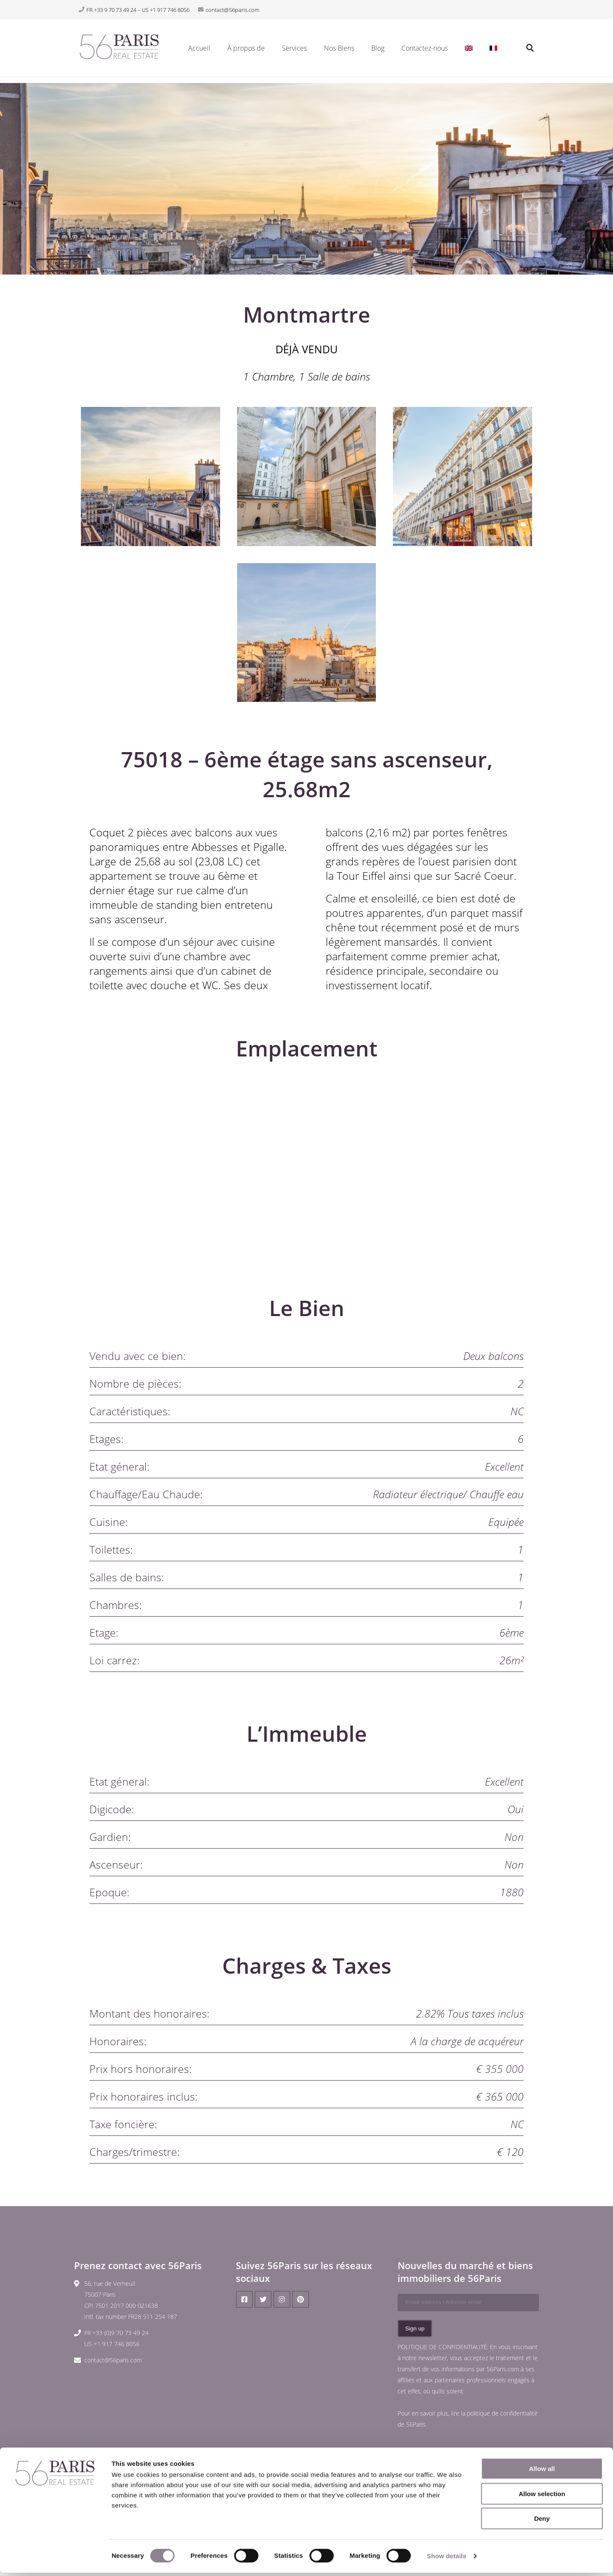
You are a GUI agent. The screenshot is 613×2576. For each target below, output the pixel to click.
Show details (447, 2559)
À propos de (246, 51)
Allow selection (541, 2497)
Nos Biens (339, 51)
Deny (542, 2521)
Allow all (542, 2472)
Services (294, 51)
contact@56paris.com (113, 2360)
